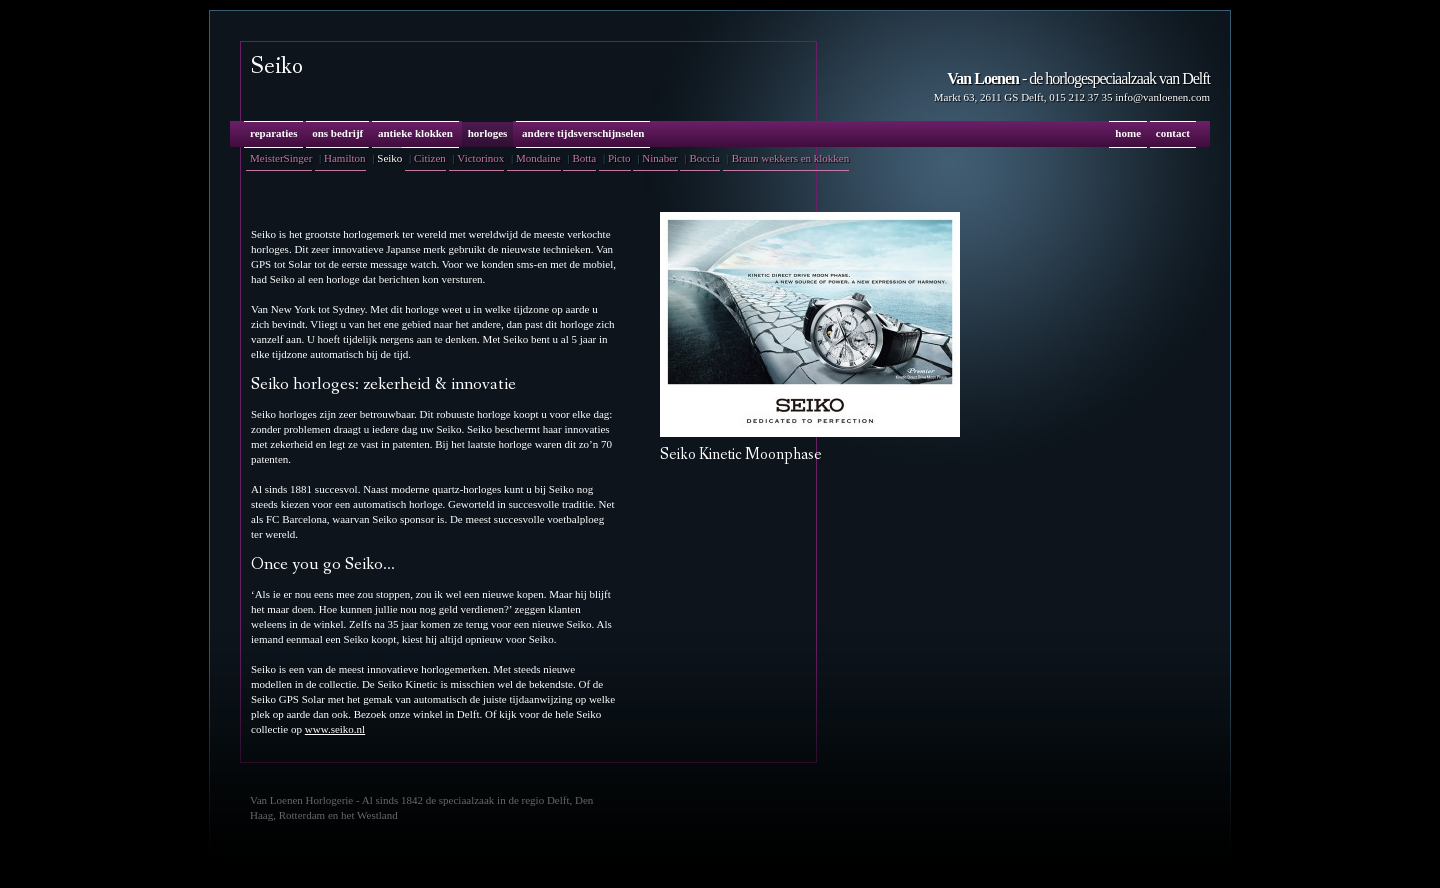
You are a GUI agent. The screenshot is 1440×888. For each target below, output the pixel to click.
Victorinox (480, 158)
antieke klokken (415, 133)
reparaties (273, 133)
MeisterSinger (281, 158)
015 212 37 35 (1080, 97)
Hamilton (345, 158)
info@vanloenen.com (1162, 97)
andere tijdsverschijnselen (583, 133)
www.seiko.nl (335, 729)
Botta (584, 158)
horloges (488, 133)
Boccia (704, 158)
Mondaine (538, 158)
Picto (619, 158)
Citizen (430, 158)
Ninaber (659, 158)
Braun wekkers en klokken (791, 158)
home (1128, 133)
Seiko (389, 158)
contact (1173, 133)
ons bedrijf (337, 133)
